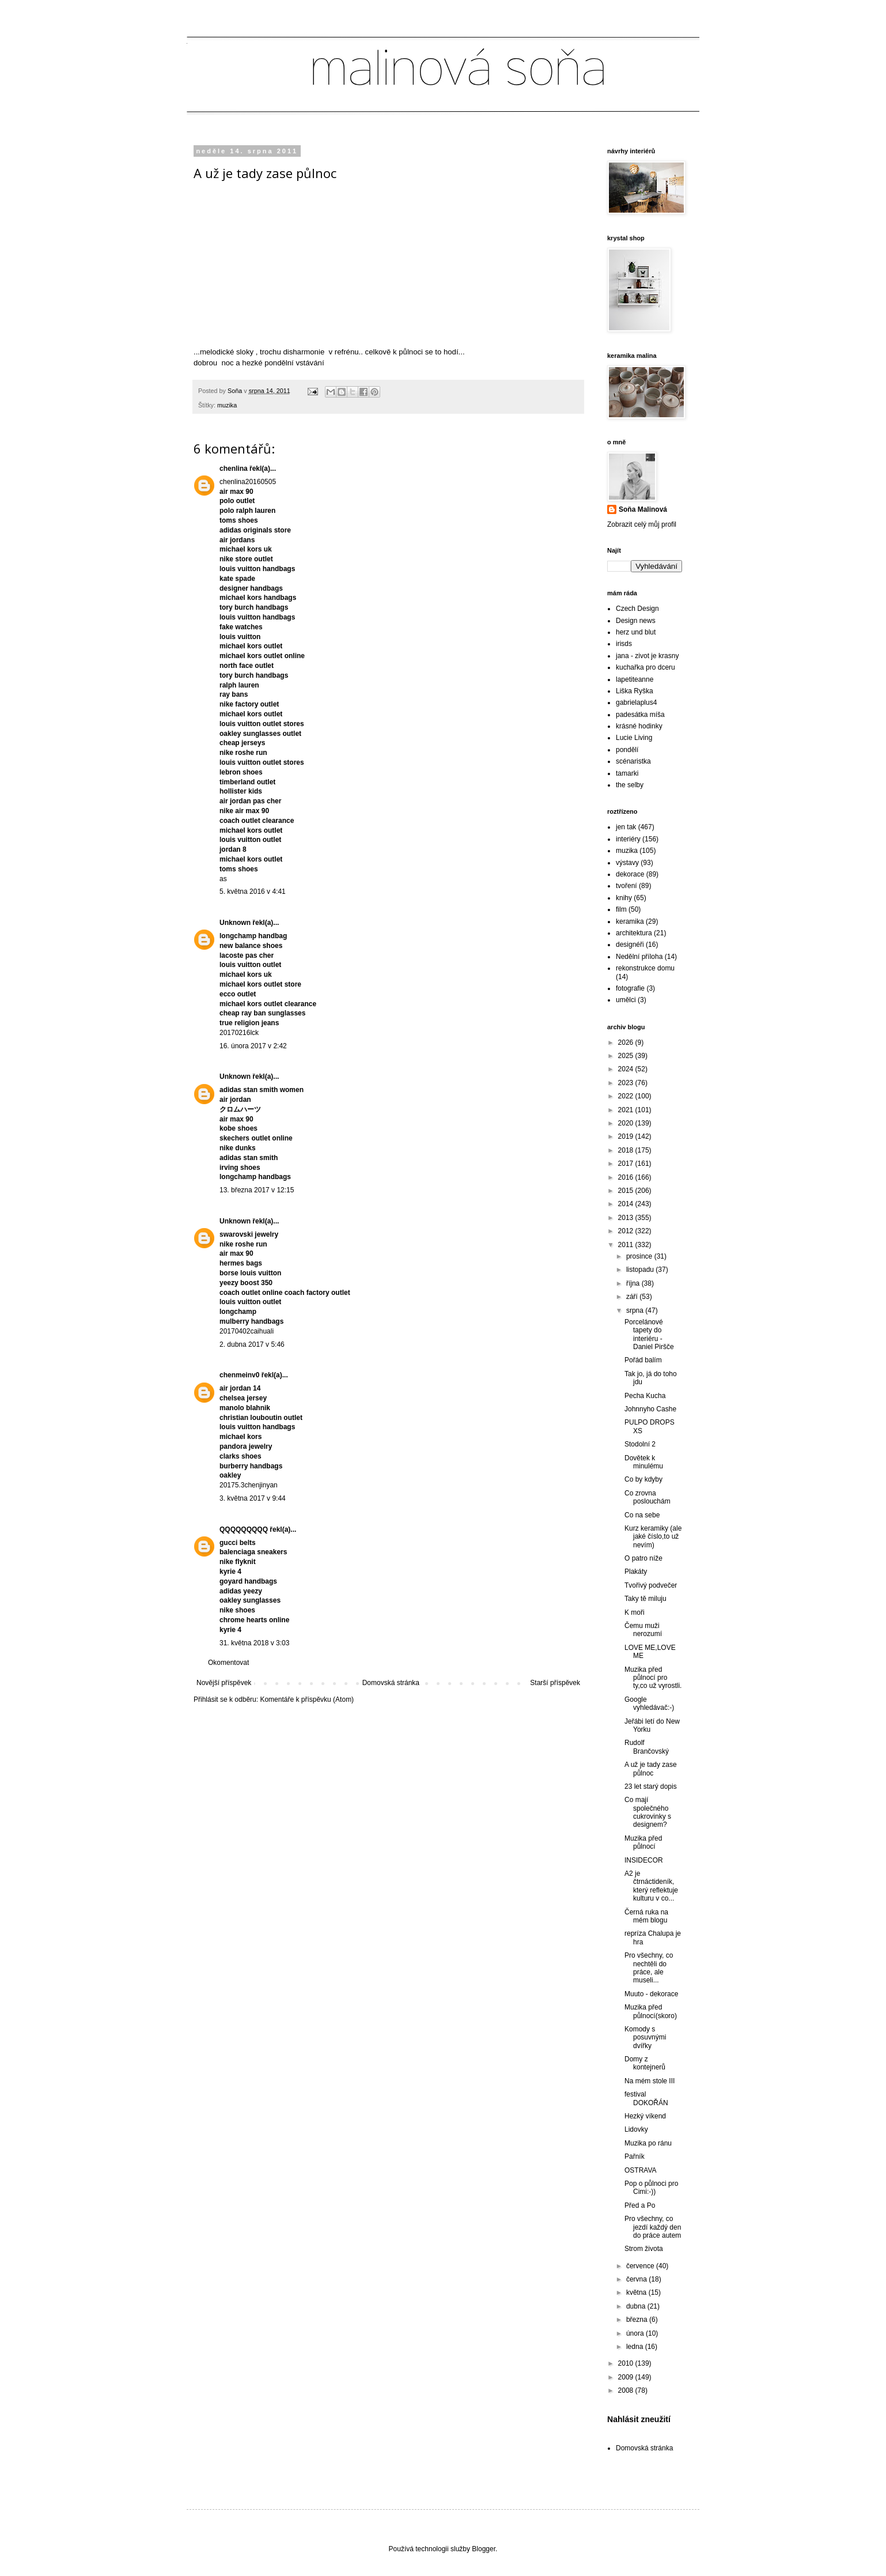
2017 (626, 1163)
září (632, 1297)
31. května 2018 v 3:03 (254, 1643)
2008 (626, 2390)
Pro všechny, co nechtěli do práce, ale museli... (648, 1967)
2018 (626, 1150)
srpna (635, 1310)
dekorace (630, 874)
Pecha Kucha (644, 1396)
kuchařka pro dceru (645, 667)
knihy (624, 898)
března (637, 2320)
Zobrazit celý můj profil (641, 524)
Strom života (643, 2249)
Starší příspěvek (555, 1683)
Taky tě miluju (645, 1599)
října (634, 1283)
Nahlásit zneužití (639, 2419)
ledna (635, 2347)
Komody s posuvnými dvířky (645, 2037)
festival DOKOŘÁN (646, 2098)
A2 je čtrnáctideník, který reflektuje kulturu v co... (651, 1885)
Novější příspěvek (223, 1683)
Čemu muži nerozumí (643, 1630)
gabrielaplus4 (636, 702)
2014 (626, 1204)
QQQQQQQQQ (243, 1529)
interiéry (628, 839)
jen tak (626, 827)
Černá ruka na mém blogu (646, 1916)
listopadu (641, 1270)
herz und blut (636, 632)
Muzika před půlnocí (643, 1842)
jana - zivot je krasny (647, 656)
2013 (626, 1218)
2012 (626, 1231)
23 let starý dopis (650, 1786)
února (636, 2333)
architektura (634, 933)
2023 (626, 1083)
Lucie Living (634, 738)
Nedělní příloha (639, 957)
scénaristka (633, 761)
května (637, 2292)
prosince (640, 1256)
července (641, 2266)
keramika (630, 921)
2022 (626, 1096)
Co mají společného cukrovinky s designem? (647, 1812)
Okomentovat (228, 1663)
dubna (637, 2306)
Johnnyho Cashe (650, 1409)
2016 (626, 1177)
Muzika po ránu (648, 2143)
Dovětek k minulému (643, 1462)
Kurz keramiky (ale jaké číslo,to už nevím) (652, 1536)
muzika (227, 405)
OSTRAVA (640, 2170)
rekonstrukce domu (645, 968)
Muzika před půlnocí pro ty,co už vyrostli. (652, 1677)
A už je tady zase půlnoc (650, 1769)
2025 (626, 1056)
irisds (624, 644)
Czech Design (637, 609)
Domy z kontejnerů (644, 2063)
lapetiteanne (634, 679)
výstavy (627, 863)
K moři (634, 1612)
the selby (629, 785)
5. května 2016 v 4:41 (252, 891)
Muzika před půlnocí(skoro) (650, 2011)
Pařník (634, 2156)
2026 (626, 1042)
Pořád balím (643, 1360)
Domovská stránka (390, 1683)
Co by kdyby (643, 1479)
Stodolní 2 (640, 1444)
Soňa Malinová (643, 509)
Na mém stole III (649, 2081)
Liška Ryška (634, 691)
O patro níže (643, 1558)
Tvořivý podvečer (650, 1585)
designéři (630, 944)
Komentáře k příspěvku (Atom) (307, 1699)
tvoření (626, 886)
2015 (626, 1191)
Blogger (483, 2549)
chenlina (233, 468)
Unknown (235, 923)
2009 (626, 2377)
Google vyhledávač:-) (649, 1703)
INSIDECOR (643, 1860)
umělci (626, 1000)
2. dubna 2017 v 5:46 (252, 1344)
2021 (626, 1110)
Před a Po (639, 2205)
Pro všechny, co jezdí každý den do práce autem (652, 2227)
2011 (626, 1245)
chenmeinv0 (239, 1375)
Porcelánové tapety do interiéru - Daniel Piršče (649, 1334)
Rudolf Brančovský (646, 1747)
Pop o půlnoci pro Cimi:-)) (651, 2188)
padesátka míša (640, 715)
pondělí (627, 750)
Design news (636, 621)
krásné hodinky (639, 726)
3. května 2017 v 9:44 (252, 1498)
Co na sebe (642, 1515)
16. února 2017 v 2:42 (253, 1046)
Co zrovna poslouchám (647, 1497)
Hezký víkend (645, 2116)
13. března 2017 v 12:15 (256, 1190)
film (621, 909)
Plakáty (635, 1571)
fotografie (630, 988)
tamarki (627, 773)
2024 (626, 1069)
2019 (626, 1136)
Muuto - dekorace (651, 1994)
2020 (626, 1123)
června (637, 2279)
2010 (626, 2363)
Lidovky (636, 2129)
